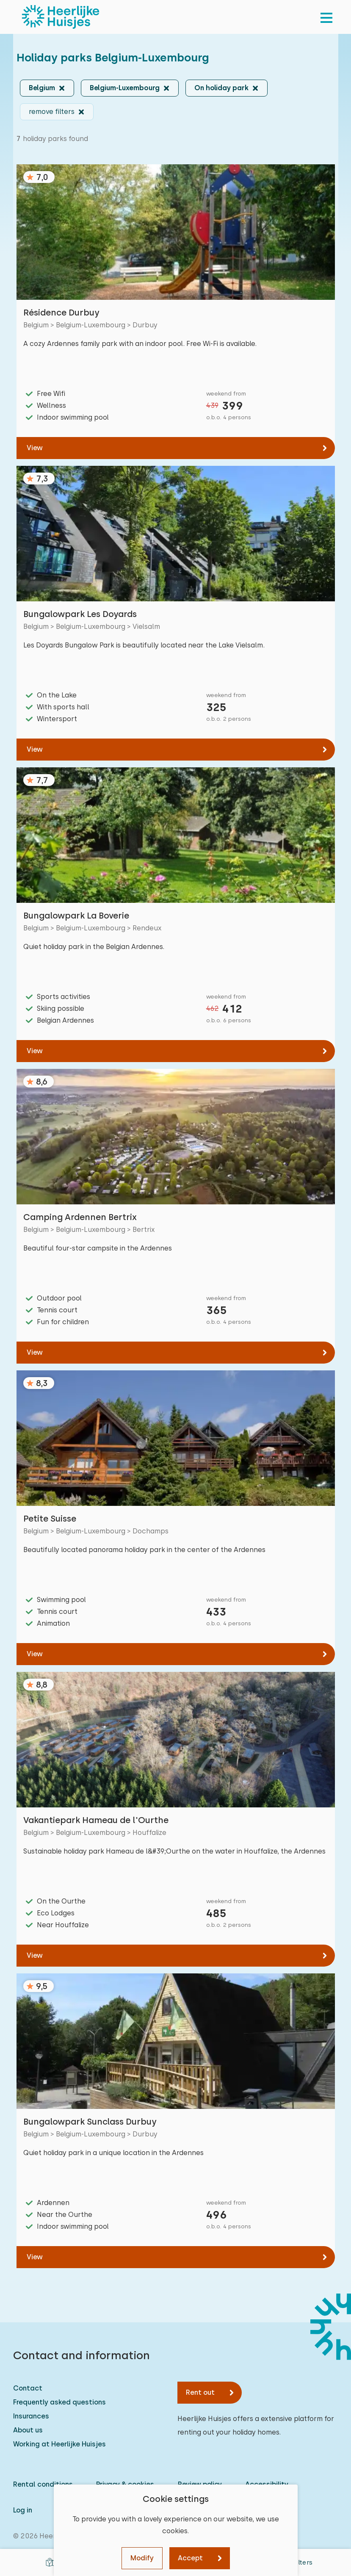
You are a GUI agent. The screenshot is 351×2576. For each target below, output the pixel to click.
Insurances (31, 2416)
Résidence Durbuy (61, 312)
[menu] (326, 17)
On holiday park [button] (221, 88)
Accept (190, 2558)
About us (28, 2430)
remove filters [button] (52, 112)
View (35, 448)
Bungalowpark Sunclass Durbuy (90, 2122)
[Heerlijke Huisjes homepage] (60, 17)
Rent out (200, 2392)
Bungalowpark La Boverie (76, 915)
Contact (27, 2388)
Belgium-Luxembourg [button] (125, 88)
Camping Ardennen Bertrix (80, 1217)
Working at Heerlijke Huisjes (59, 2444)
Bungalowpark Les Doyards (80, 614)
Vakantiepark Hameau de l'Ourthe (96, 1820)
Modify (142, 2558)
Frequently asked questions (59, 2402)
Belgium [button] (42, 88)
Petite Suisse (49, 1519)
